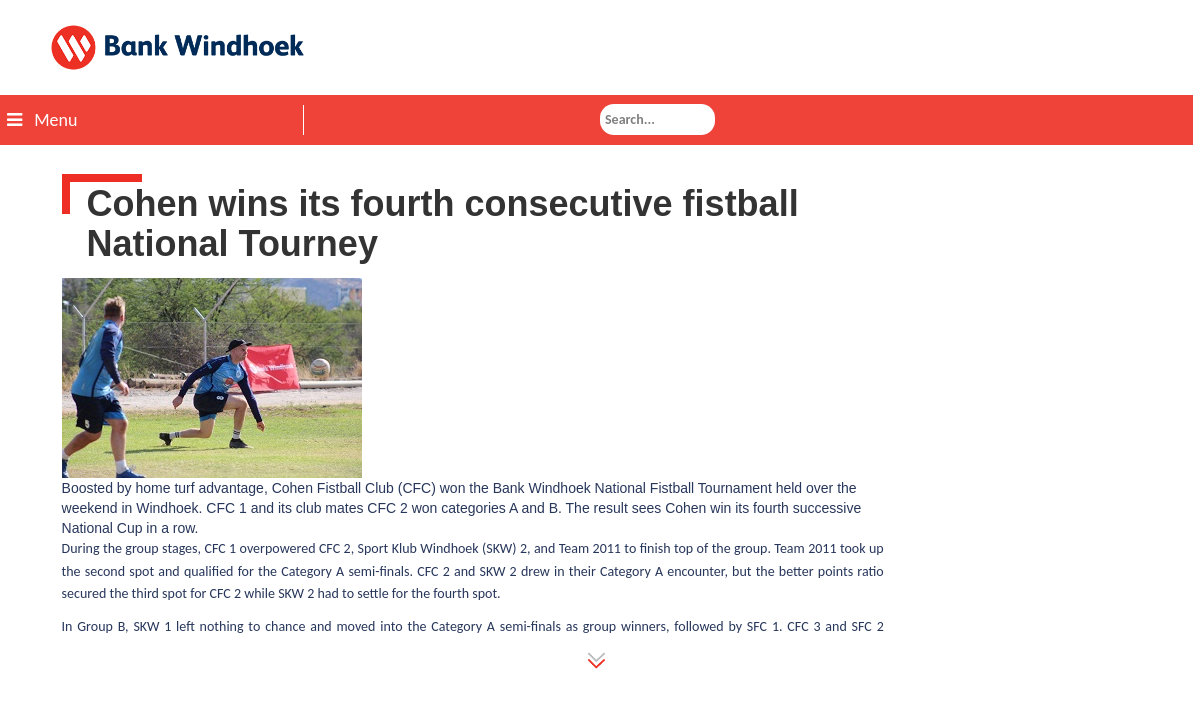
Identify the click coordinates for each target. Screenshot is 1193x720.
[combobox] (657, 119)
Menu (42, 120)
